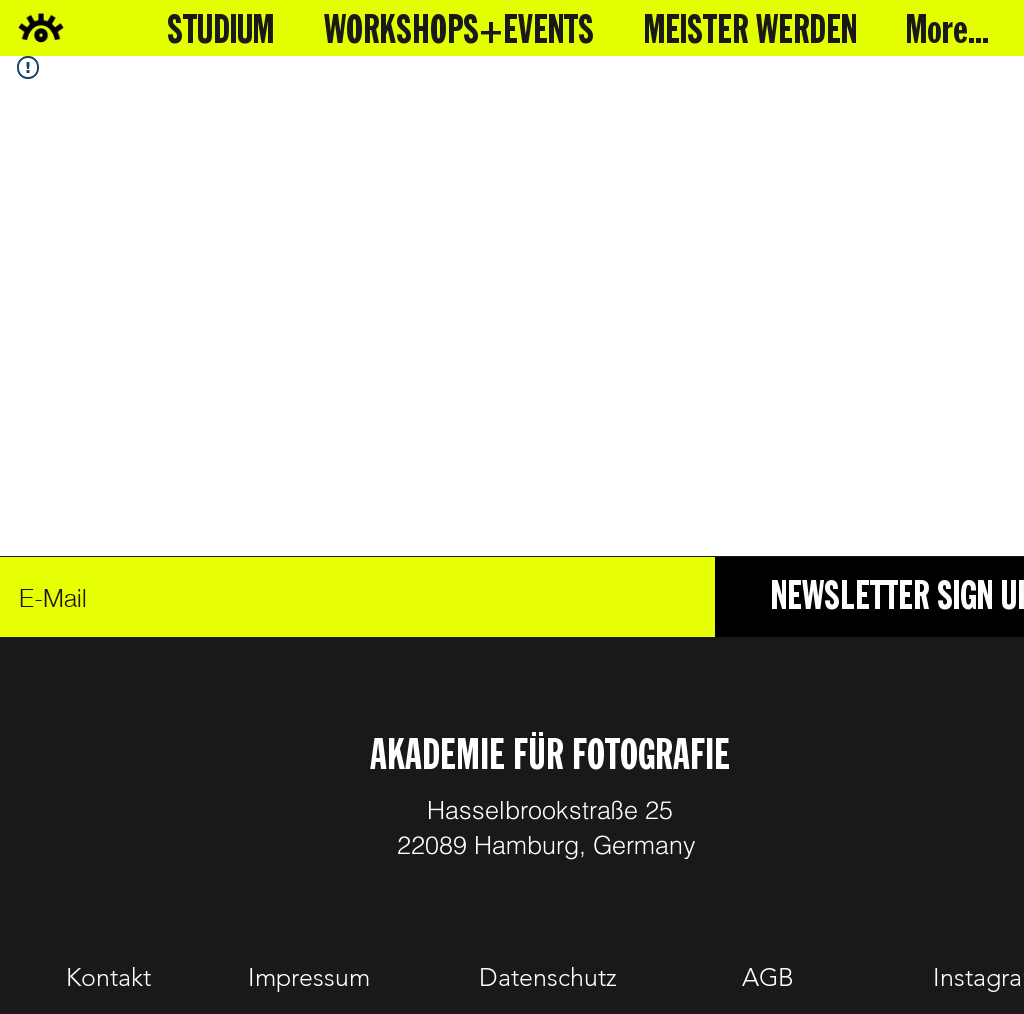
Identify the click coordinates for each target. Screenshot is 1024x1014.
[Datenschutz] (548, 978)
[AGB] (768, 978)
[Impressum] (309, 978)
